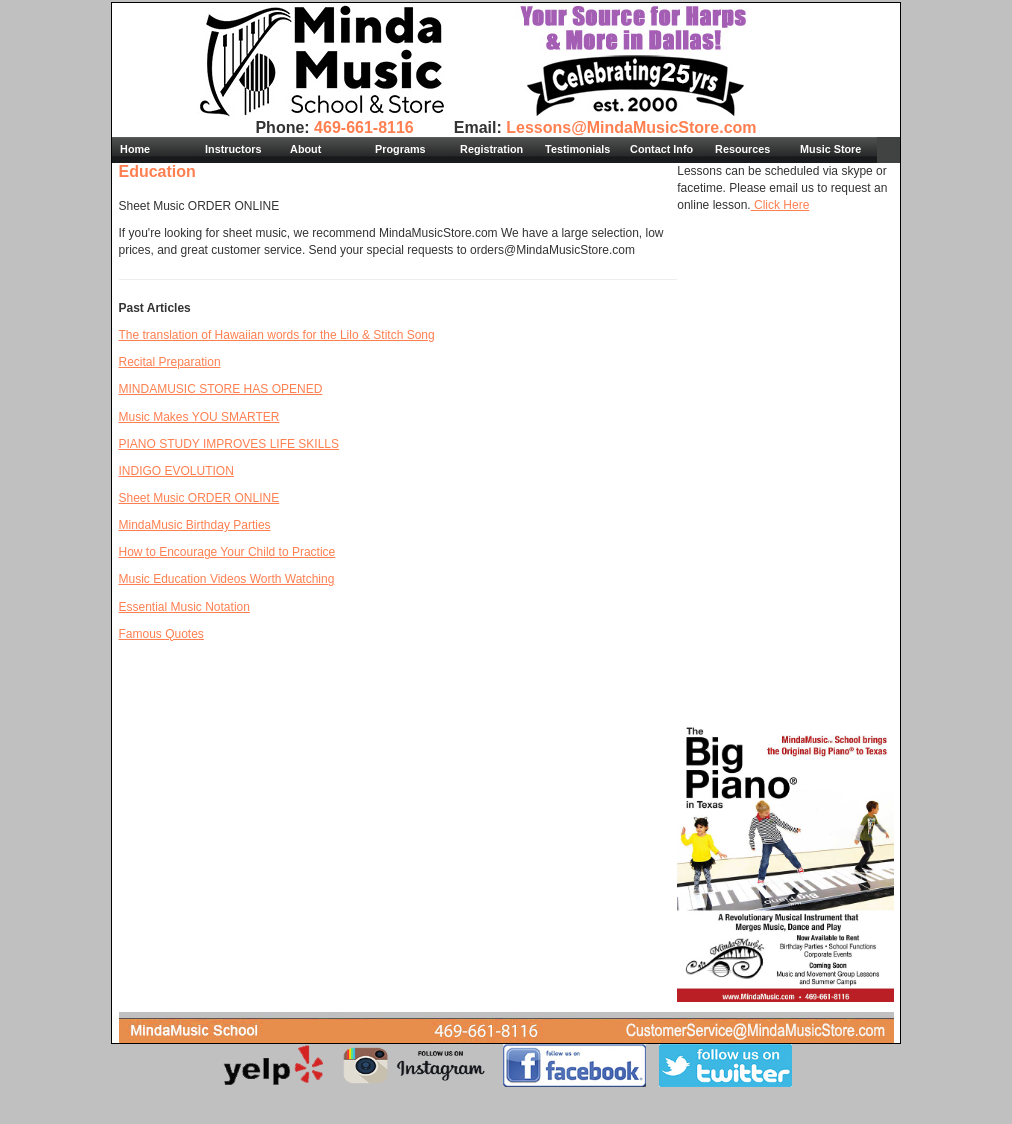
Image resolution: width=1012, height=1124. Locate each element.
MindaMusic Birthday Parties (195, 525)
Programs (400, 149)
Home (135, 149)
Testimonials (577, 149)
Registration (491, 149)
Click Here (780, 205)
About (305, 149)
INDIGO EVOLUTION (176, 471)
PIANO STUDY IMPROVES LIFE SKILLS (229, 444)
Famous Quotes (161, 634)
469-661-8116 (364, 127)
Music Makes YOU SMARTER (199, 417)
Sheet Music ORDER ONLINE (199, 498)
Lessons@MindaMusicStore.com (631, 127)
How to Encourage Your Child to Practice (227, 552)
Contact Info (661, 149)
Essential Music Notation (184, 607)
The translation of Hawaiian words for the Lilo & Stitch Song (277, 335)
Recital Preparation (170, 362)
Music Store (830, 149)
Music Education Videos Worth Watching (227, 579)
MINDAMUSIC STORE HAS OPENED (221, 389)
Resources (742, 149)
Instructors (233, 149)
